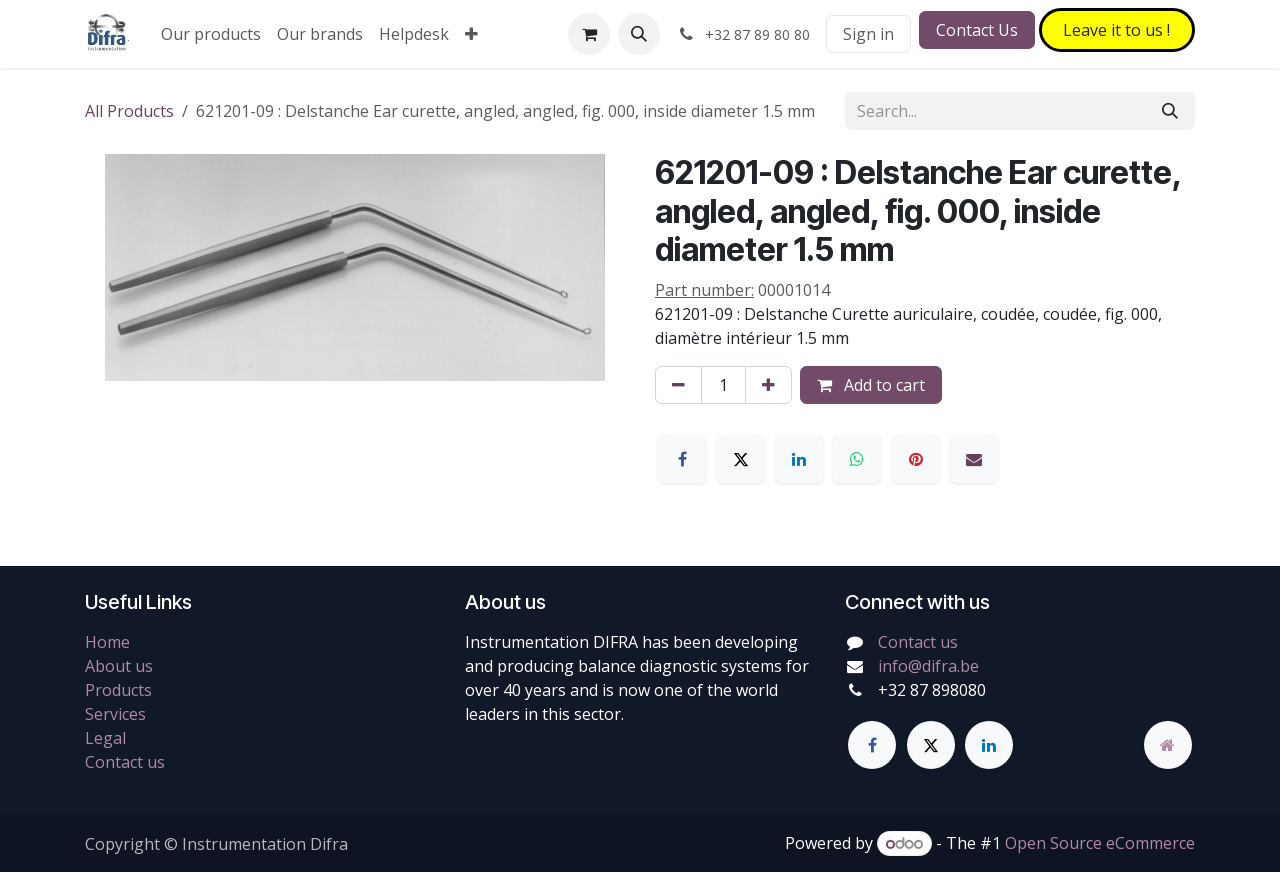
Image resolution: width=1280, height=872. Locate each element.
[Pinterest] (916, 459)
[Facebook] (682, 459)
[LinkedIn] (799, 459)
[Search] (1170, 111)
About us (119, 666)
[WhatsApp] (857, 459)
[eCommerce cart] (589, 34)
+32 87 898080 (932, 690)
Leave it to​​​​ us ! (1116, 30)
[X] (741, 459)
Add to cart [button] (871, 385)
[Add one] (768, 385)
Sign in (868, 34)
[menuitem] (211, 34)
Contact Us (977, 30)
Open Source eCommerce (1100, 843)
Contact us (125, 762)
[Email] (974, 459)
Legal (105, 738)
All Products (129, 111)
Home (107, 642)
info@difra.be (928, 666)
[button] (639, 34)
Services (115, 714)
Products (118, 690)
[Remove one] (678, 385)
